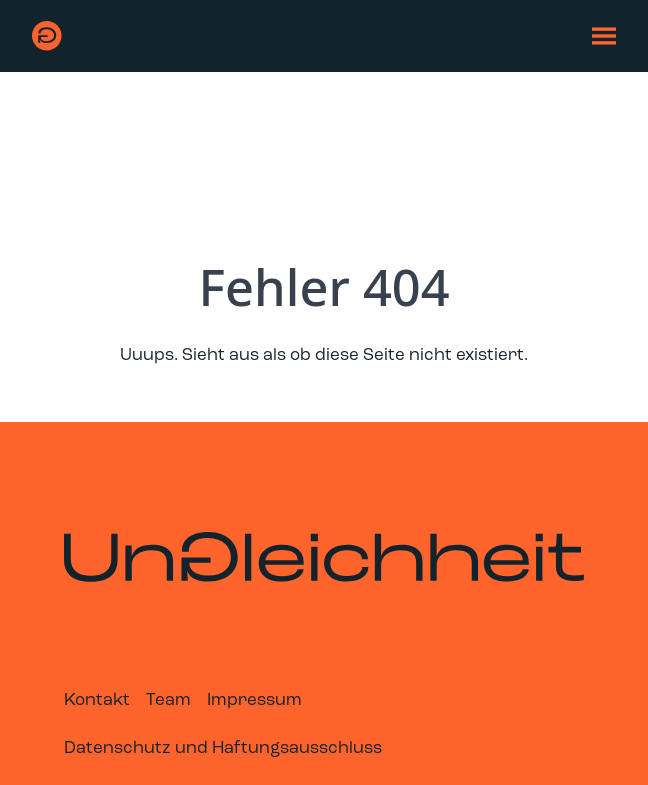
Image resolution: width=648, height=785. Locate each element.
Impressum (254, 700)
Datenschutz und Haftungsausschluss (223, 748)
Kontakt (97, 700)
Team (168, 700)
